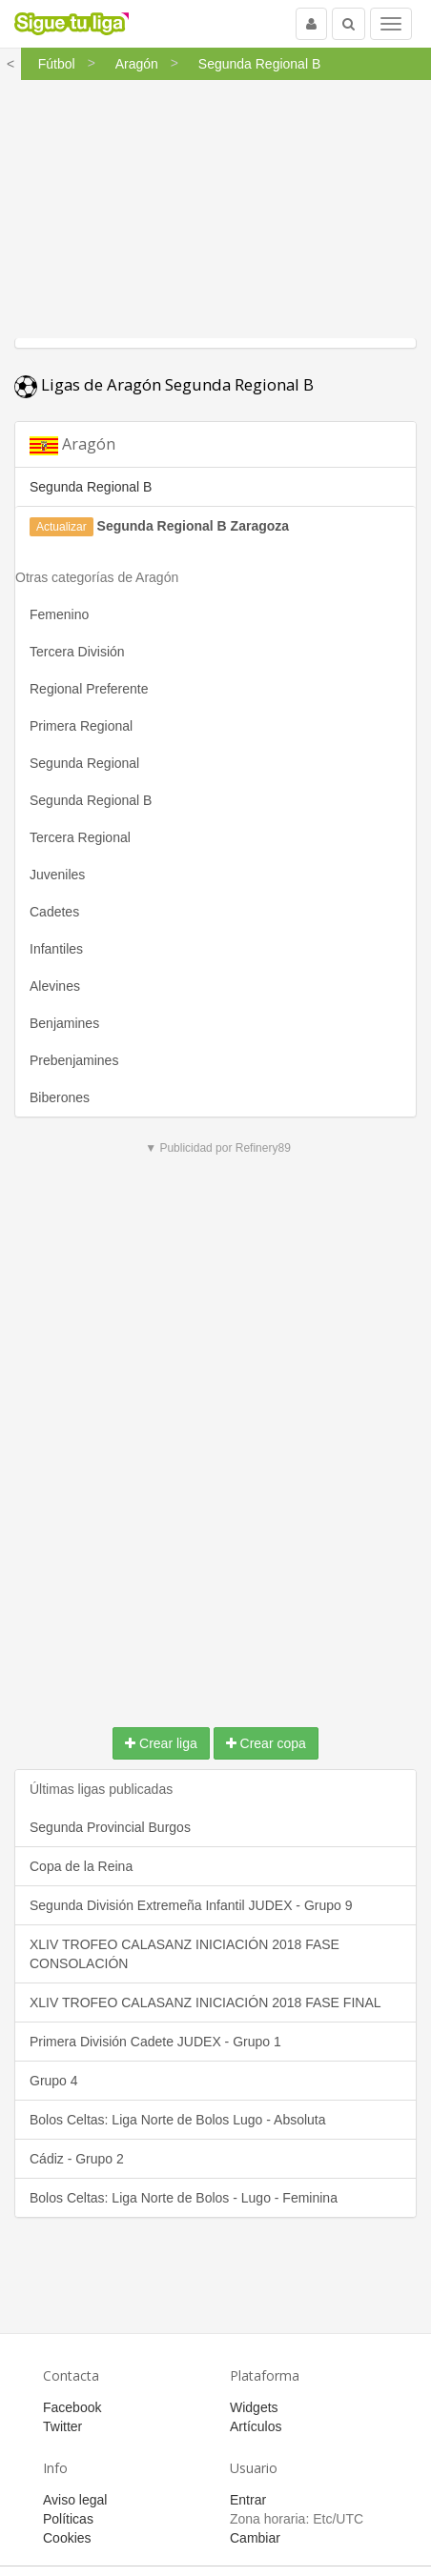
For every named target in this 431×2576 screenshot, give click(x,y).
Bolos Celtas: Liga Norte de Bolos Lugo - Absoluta (178, 2119)
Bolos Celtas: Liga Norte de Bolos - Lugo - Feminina (184, 2197)
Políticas (68, 2518)
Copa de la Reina (81, 1866)
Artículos (255, 2426)
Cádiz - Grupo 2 (77, 2158)
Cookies (67, 2538)
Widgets (254, 2407)
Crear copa (266, 1743)
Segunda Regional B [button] (91, 486)
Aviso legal (75, 2499)
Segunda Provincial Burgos (110, 1827)
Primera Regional (81, 726)
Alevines (55, 986)
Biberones (60, 1097)
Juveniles (57, 874)
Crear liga (161, 1743)
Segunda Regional (84, 763)
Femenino (59, 614)
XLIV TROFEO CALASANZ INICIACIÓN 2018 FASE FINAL (205, 2002)
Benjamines (64, 1023)
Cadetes (54, 911)
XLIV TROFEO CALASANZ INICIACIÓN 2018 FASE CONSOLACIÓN (184, 1954)
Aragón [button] (72, 444)
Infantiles (56, 948)
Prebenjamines (74, 1060)
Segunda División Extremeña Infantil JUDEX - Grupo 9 (191, 1905)
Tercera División (77, 651)
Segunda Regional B (91, 800)
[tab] (215, 444)
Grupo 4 (54, 2080)
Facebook (72, 2407)
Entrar (248, 2499)
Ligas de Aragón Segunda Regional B (164, 384)
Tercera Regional (80, 837)
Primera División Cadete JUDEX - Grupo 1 (155, 2041)
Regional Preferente (89, 688)
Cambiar (255, 2538)
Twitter (62, 2426)
